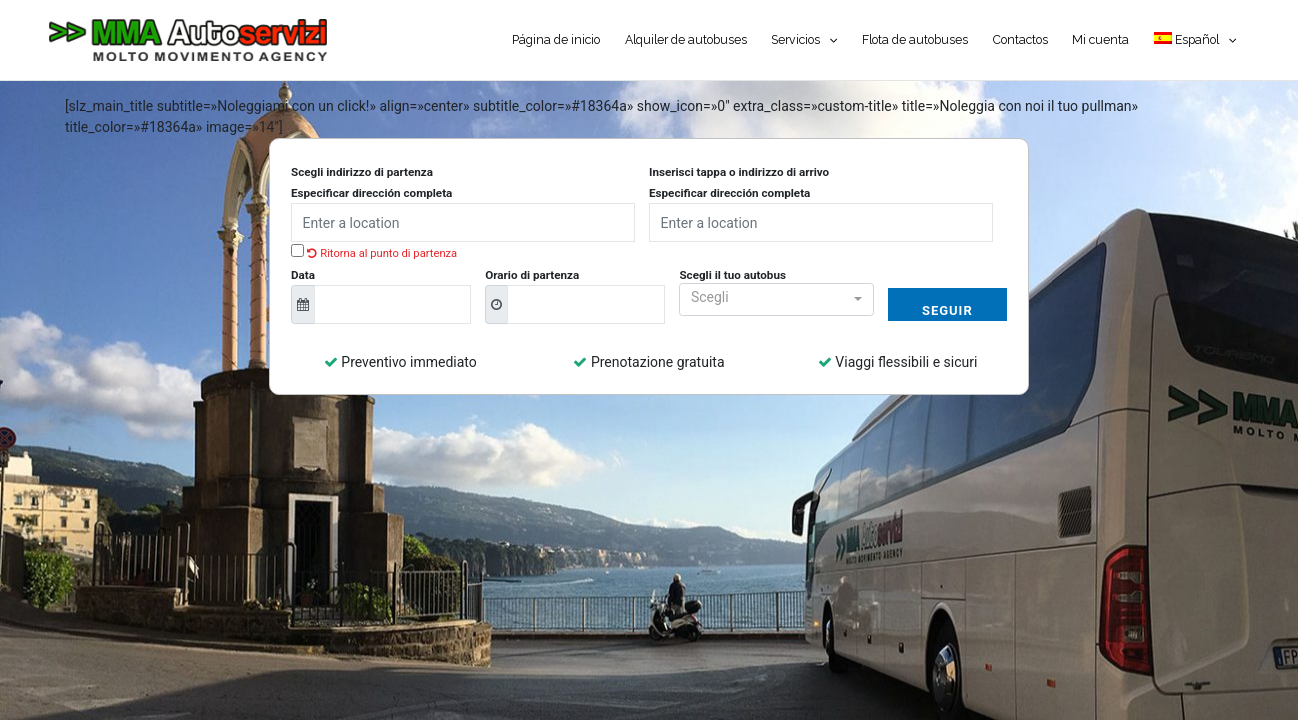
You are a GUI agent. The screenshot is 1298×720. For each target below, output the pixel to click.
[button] (776, 299)
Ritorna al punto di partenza (382, 253)
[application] (828, 40)
